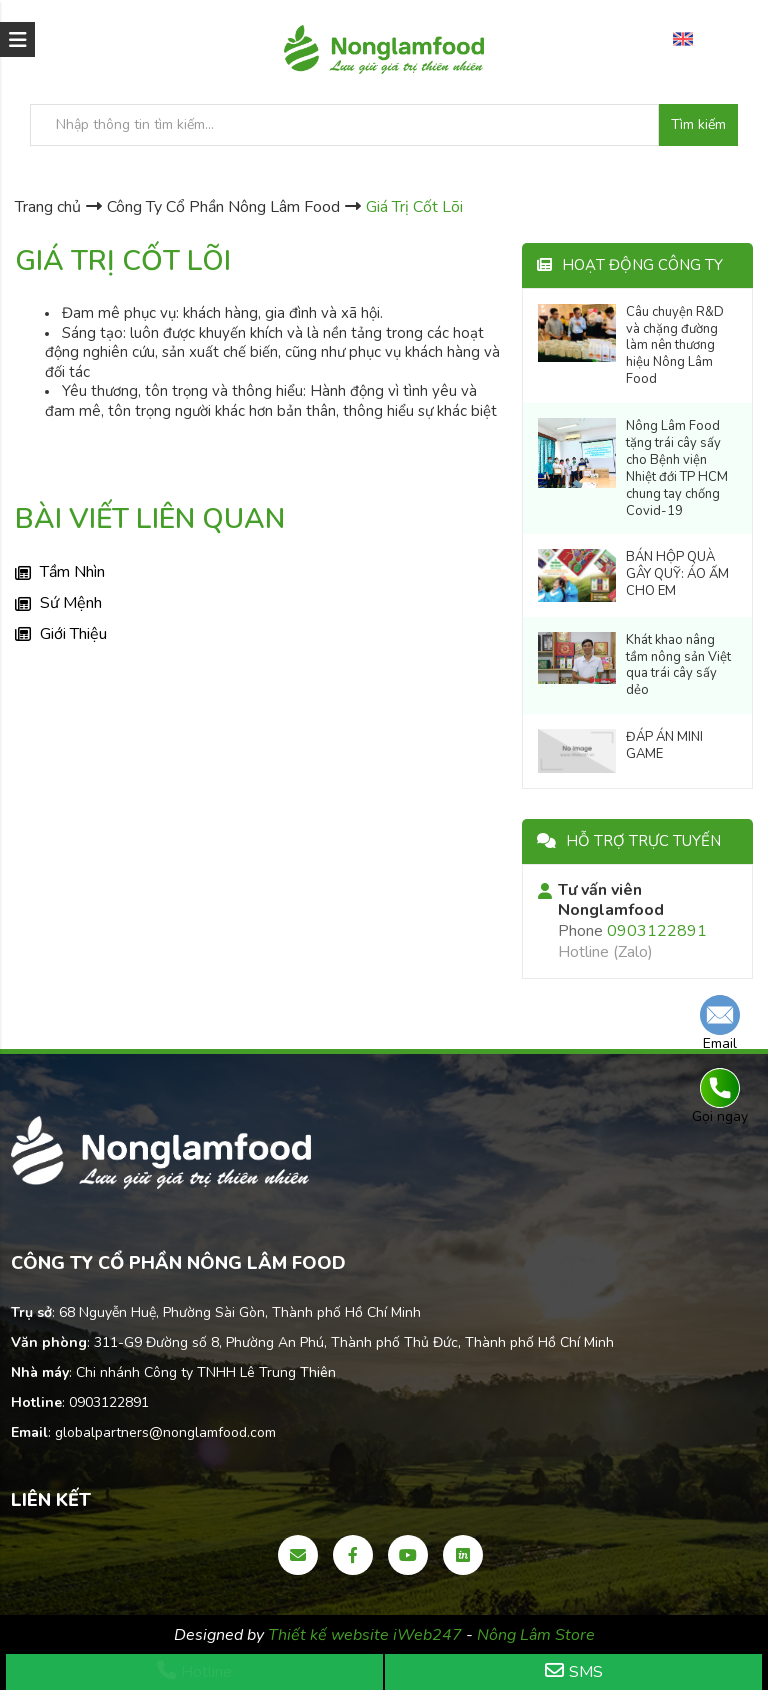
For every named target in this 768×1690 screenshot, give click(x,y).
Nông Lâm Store (536, 1635)
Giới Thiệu (73, 634)
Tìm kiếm (698, 125)
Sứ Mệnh (71, 603)
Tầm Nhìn (72, 572)
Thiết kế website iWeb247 (367, 1635)
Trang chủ (48, 207)
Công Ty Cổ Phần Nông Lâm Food (223, 207)
